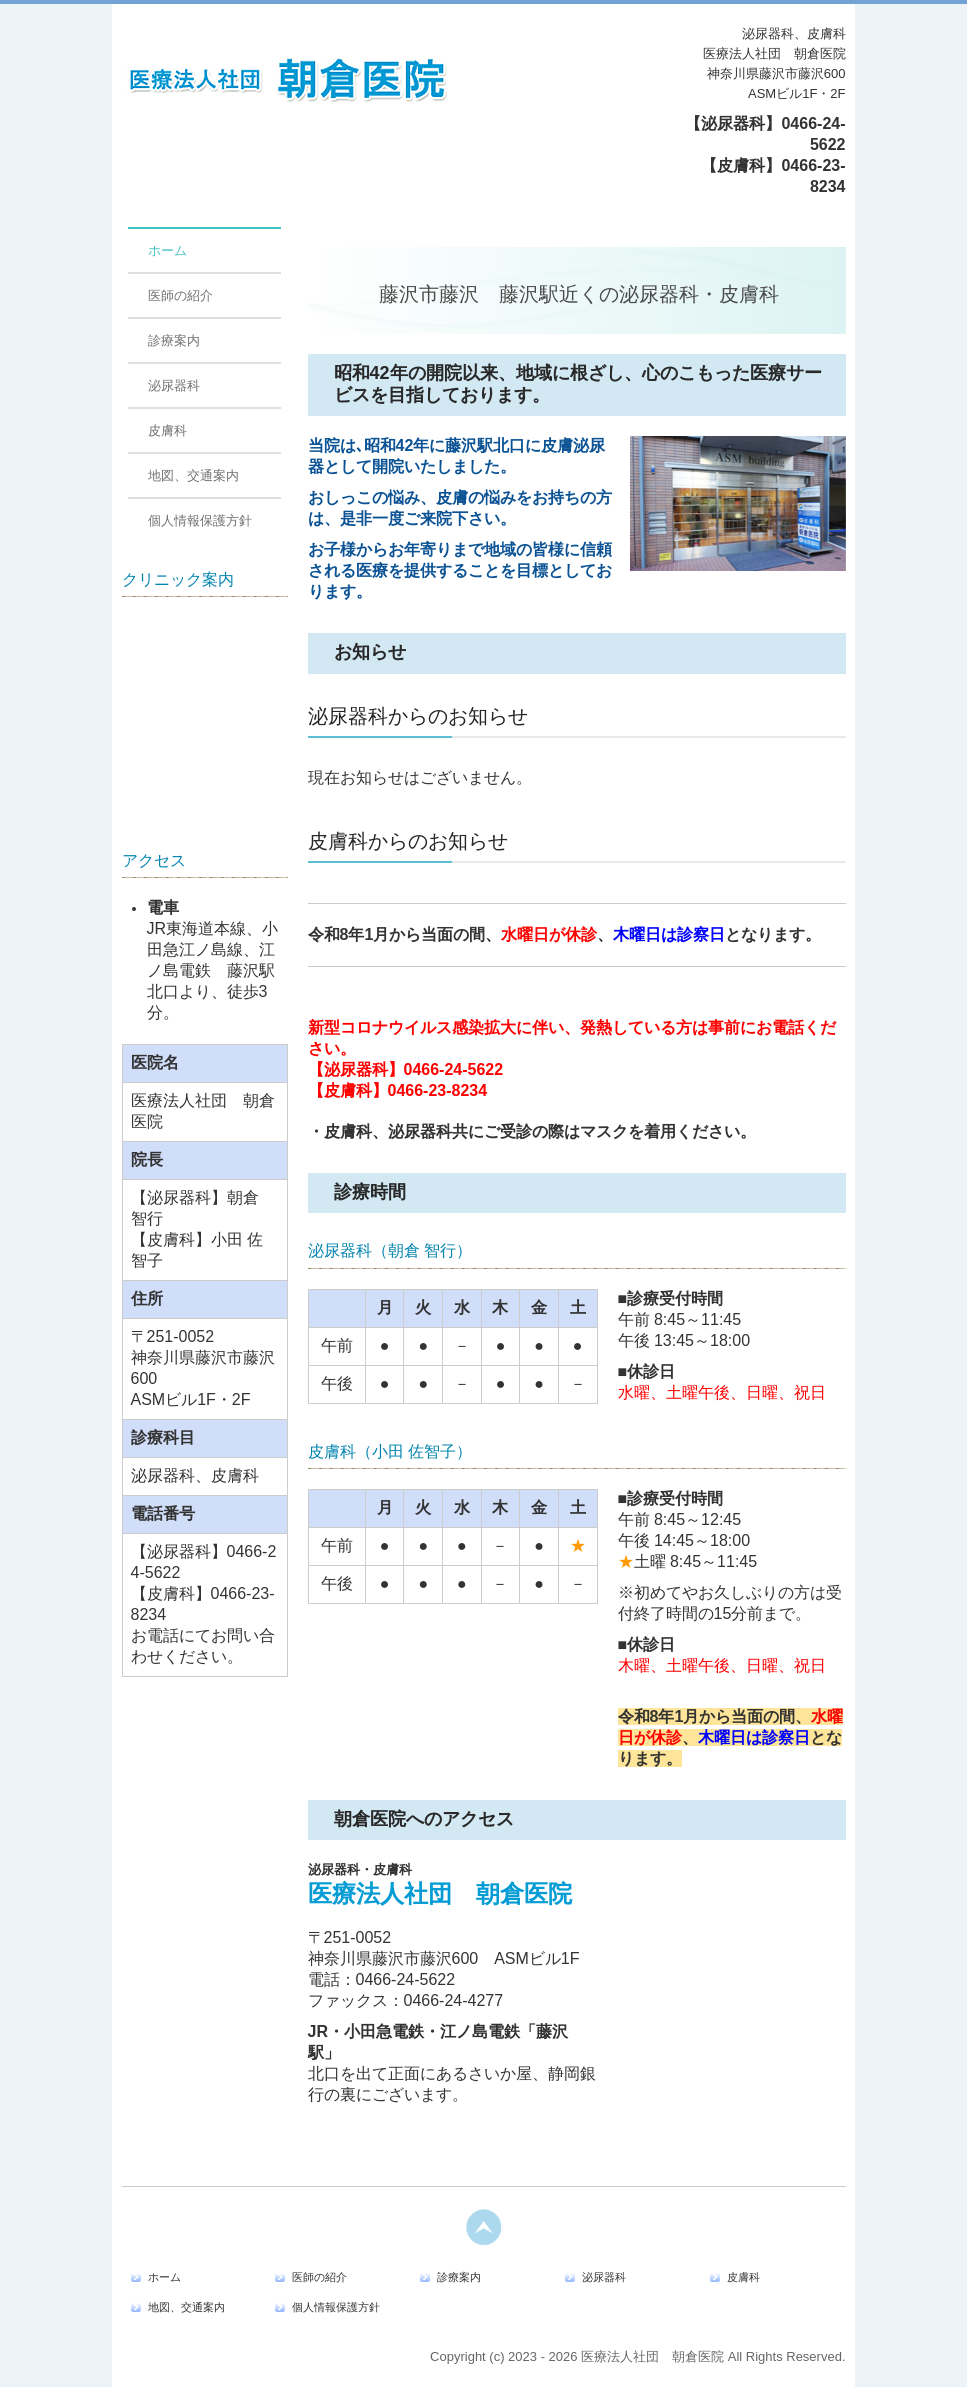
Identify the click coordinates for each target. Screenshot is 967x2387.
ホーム (167, 250)
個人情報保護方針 (200, 520)
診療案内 (174, 340)
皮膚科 (167, 430)
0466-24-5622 (454, 1069)
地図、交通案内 (193, 475)
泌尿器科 (174, 385)
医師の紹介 (180, 295)
